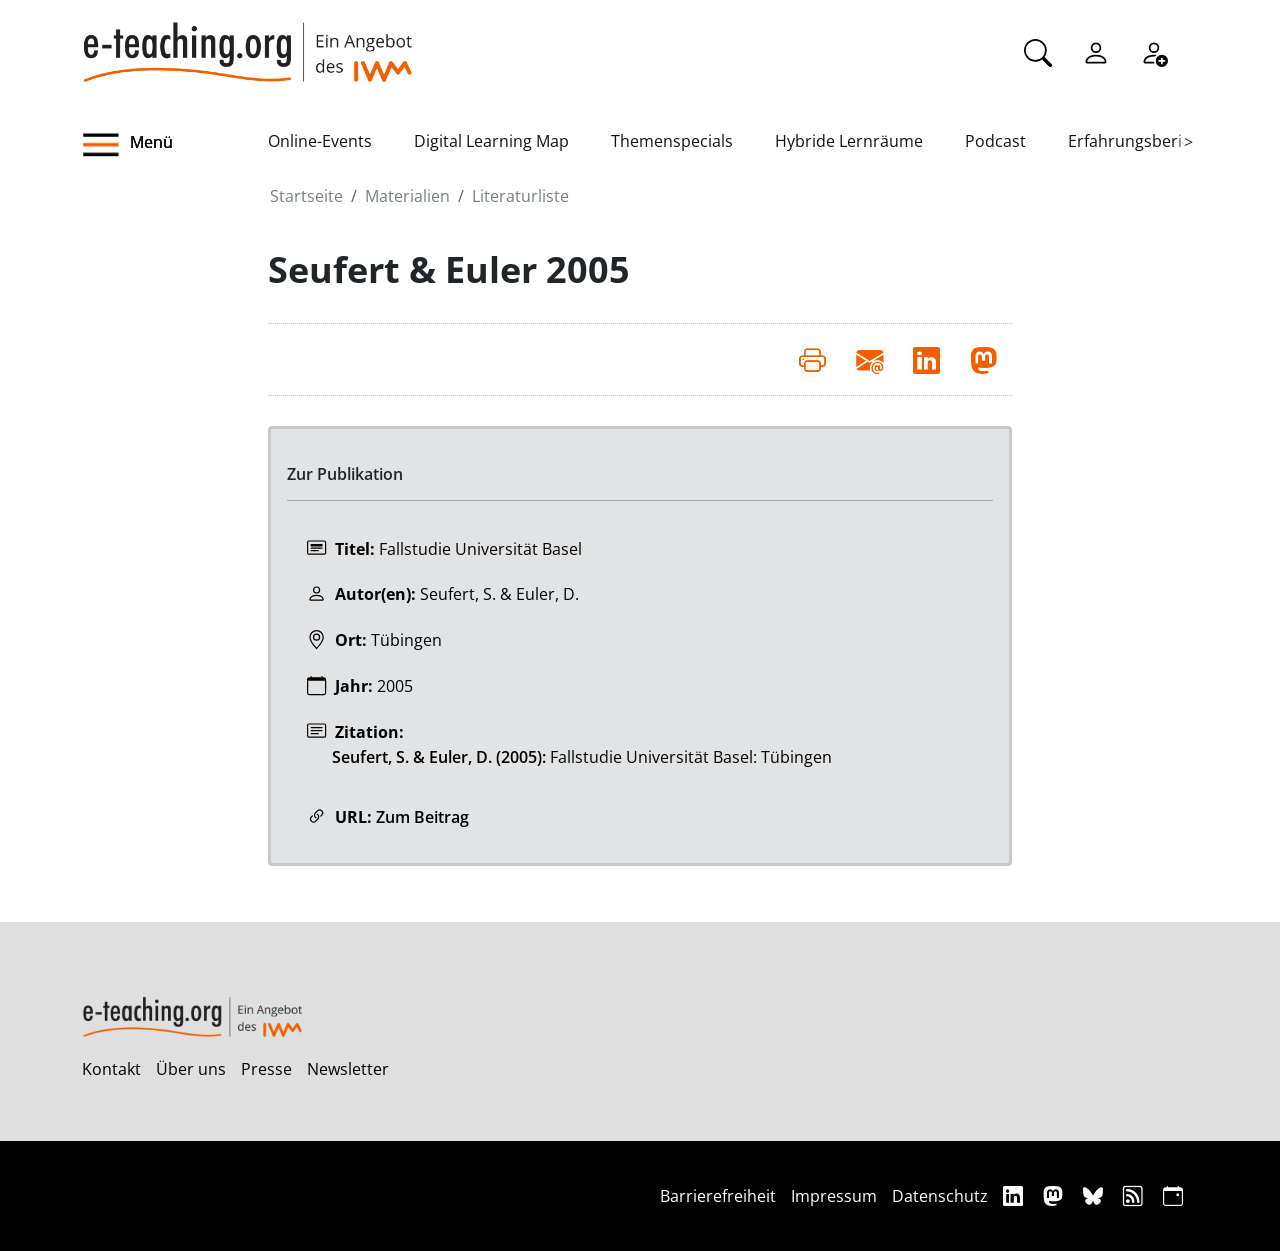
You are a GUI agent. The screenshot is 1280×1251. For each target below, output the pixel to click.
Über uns (191, 1069)
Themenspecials (672, 141)
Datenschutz (940, 1196)
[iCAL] (1173, 1195)
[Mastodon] (1055, 1195)
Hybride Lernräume (849, 141)
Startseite (306, 196)
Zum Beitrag (422, 817)
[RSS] (1135, 1195)
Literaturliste (520, 196)
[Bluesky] (1095, 1195)
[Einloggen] (1096, 51)
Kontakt (111, 1069)
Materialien (407, 196)
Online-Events (320, 141)
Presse (266, 1069)
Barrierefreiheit (718, 1196)
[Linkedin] (1015, 1195)
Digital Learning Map (491, 141)
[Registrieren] (1154, 51)
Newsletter (348, 1069)
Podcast (995, 141)
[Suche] (1038, 51)
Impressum (834, 1196)
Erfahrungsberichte (1141, 141)
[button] (175, 145)
